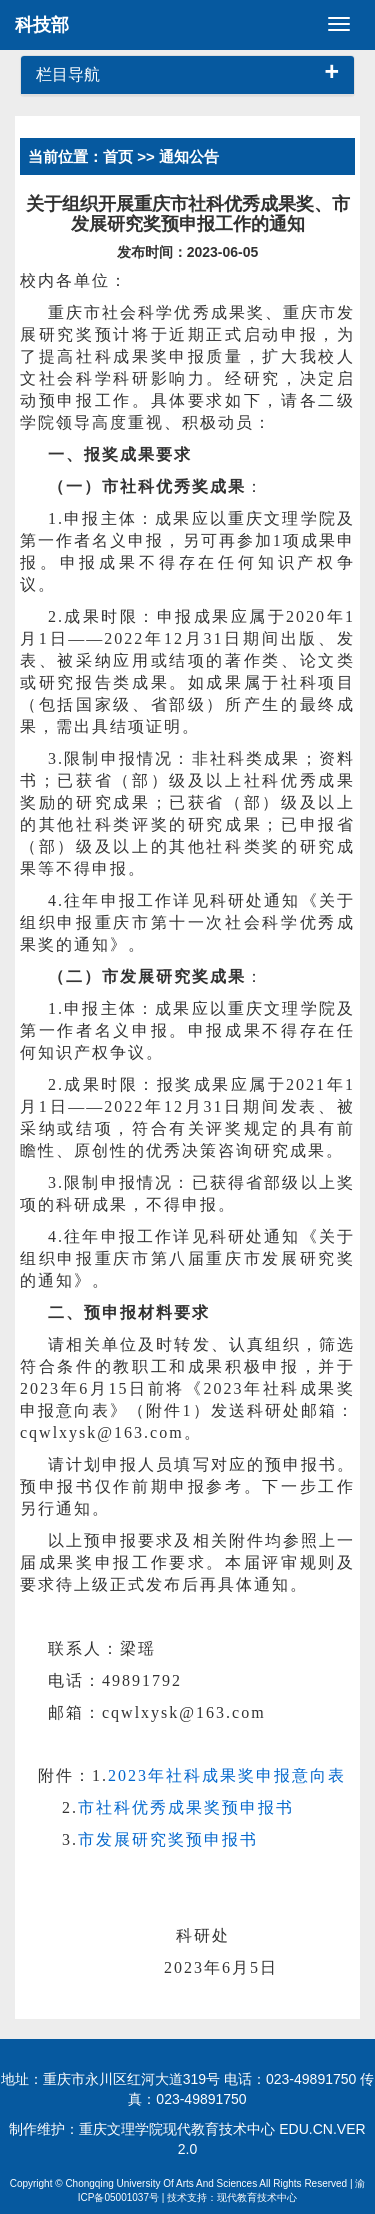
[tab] (187, 75)
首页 (118, 156)
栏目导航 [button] (187, 75)
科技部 (42, 25)
